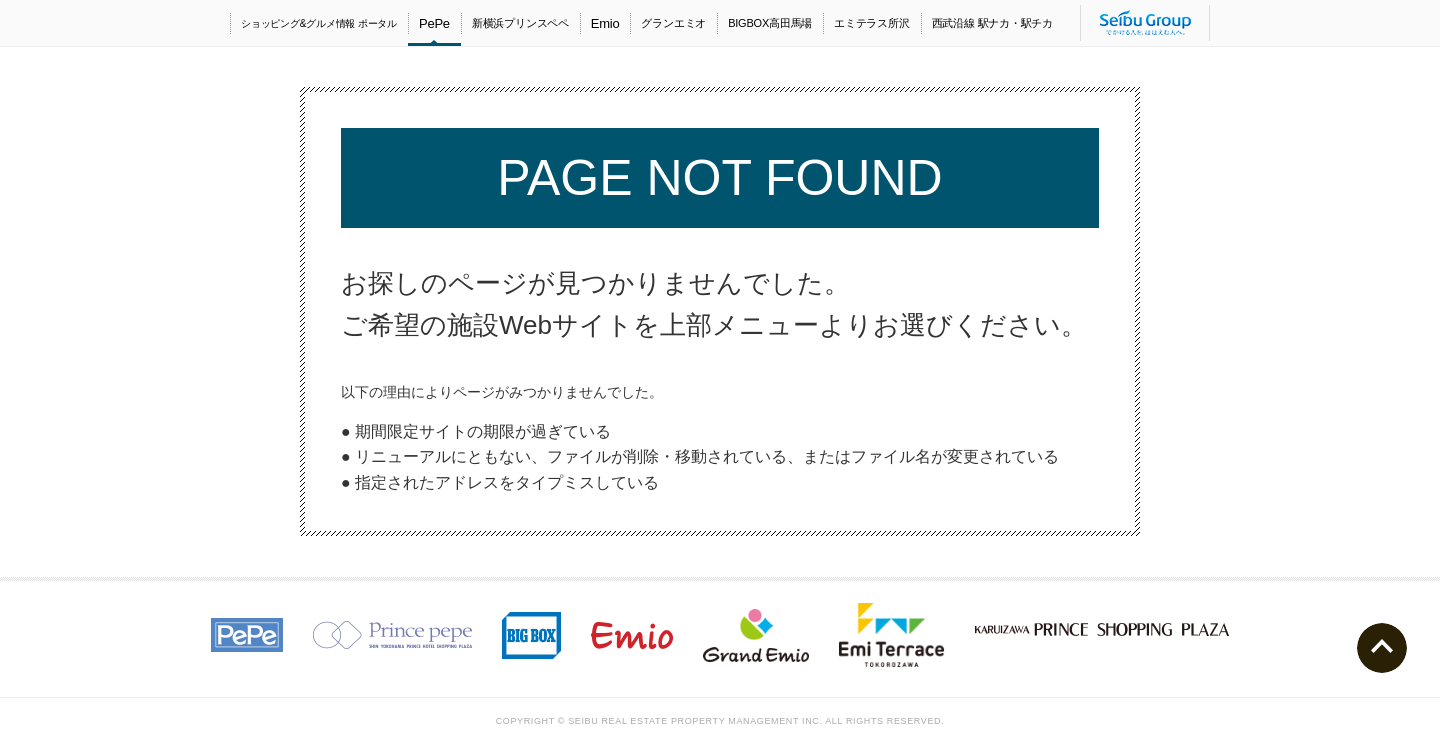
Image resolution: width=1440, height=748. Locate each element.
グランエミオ (673, 23)
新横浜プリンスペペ (520, 23)
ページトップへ (1382, 648)
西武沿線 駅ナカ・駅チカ (992, 23)
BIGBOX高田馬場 (770, 23)
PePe (434, 23)
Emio (605, 23)
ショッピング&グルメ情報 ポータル (319, 23)
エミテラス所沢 (871, 23)
